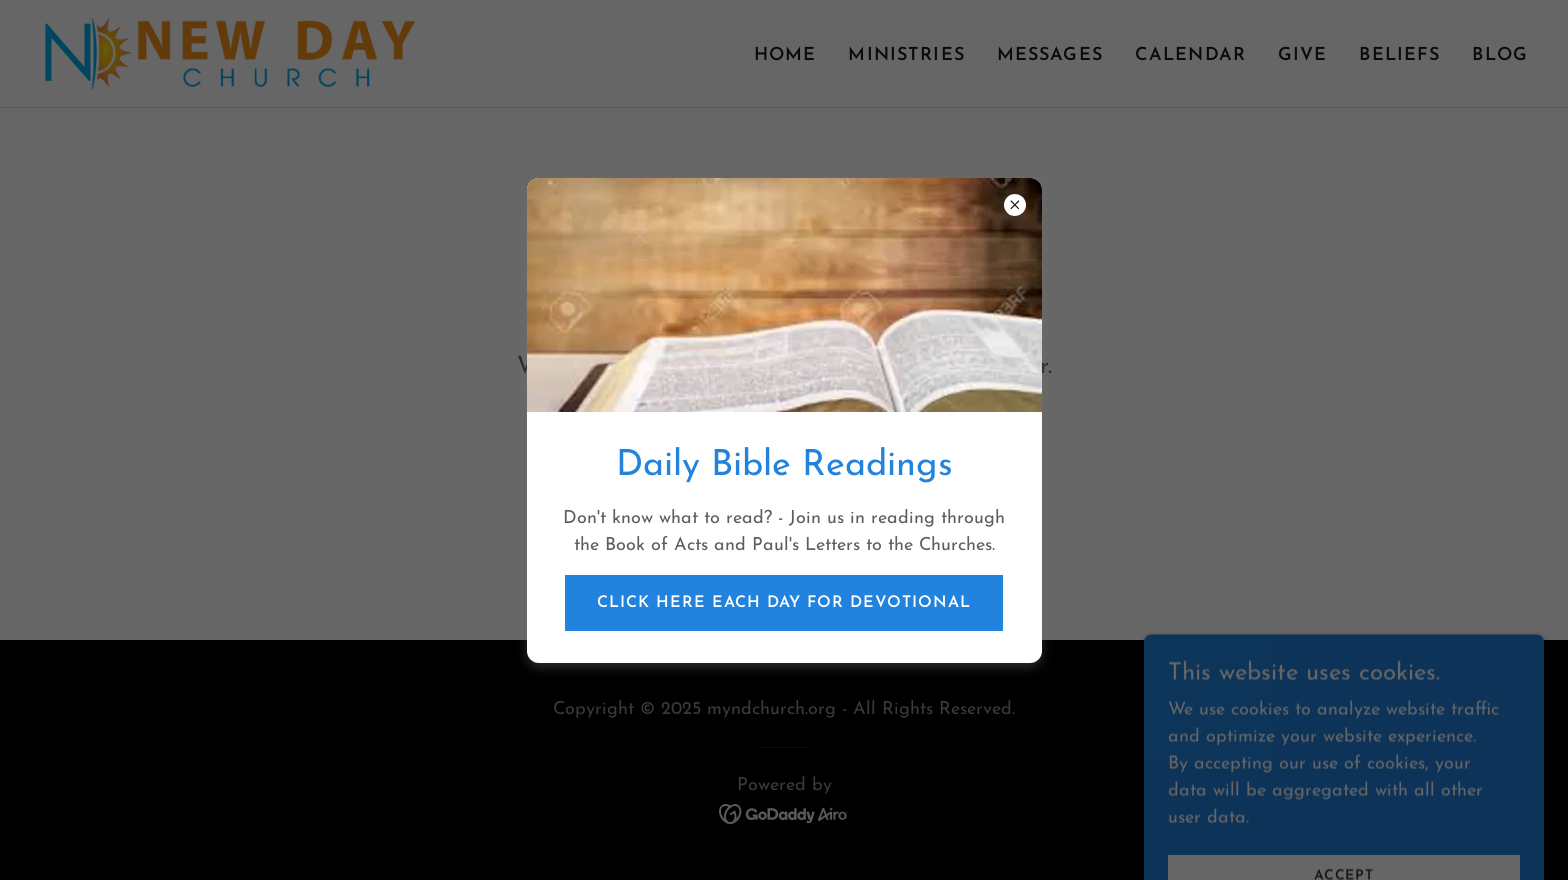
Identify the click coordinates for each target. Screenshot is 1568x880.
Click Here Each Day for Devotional (784, 603)
